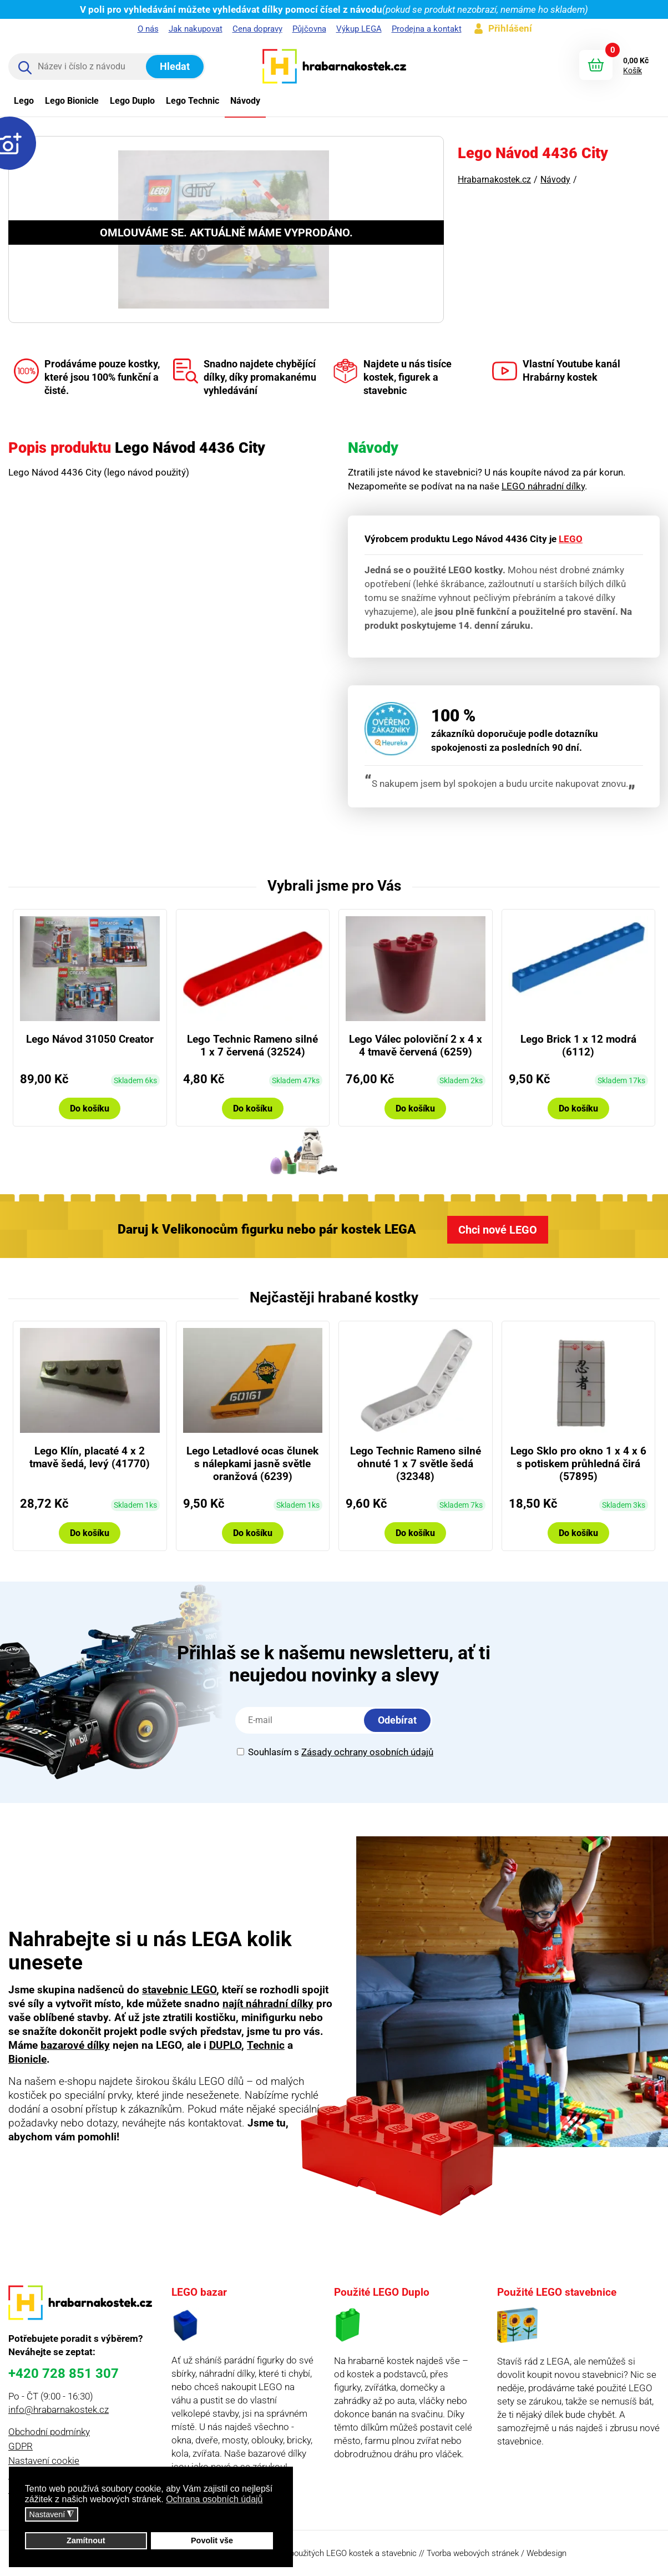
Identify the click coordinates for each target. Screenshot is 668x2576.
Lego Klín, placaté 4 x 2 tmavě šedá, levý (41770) (89, 1457)
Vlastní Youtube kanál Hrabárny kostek (556, 371)
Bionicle (27, 2059)
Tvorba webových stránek (473, 2553)
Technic (266, 2045)
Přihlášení (510, 28)
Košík (632, 70)
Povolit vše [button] (212, 2540)
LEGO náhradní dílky (543, 486)
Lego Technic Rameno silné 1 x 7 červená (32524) (252, 1045)
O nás (148, 29)
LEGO (571, 538)
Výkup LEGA (359, 29)
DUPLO (225, 2045)
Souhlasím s (335, 1751)
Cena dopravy (257, 29)
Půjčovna (309, 29)
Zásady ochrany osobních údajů (367, 1751)
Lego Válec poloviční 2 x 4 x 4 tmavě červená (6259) (415, 1045)
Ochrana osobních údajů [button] (214, 2499)
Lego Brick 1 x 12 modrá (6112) (578, 1045)
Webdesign (546, 2553)
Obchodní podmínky (49, 2431)
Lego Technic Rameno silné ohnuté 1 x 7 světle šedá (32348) (415, 1463)
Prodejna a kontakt (427, 29)
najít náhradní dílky (267, 2003)
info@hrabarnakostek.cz (58, 2409)
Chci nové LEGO (497, 1229)
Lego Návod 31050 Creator (90, 1039)
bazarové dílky (75, 2045)
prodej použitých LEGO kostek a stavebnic (341, 2553)
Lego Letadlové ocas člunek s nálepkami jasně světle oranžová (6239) (252, 1463)
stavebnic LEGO (179, 1989)
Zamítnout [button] (86, 2540)
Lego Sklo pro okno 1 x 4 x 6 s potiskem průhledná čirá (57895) (578, 1463)
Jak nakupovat (195, 29)
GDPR (20, 2446)
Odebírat (397, 1720)
